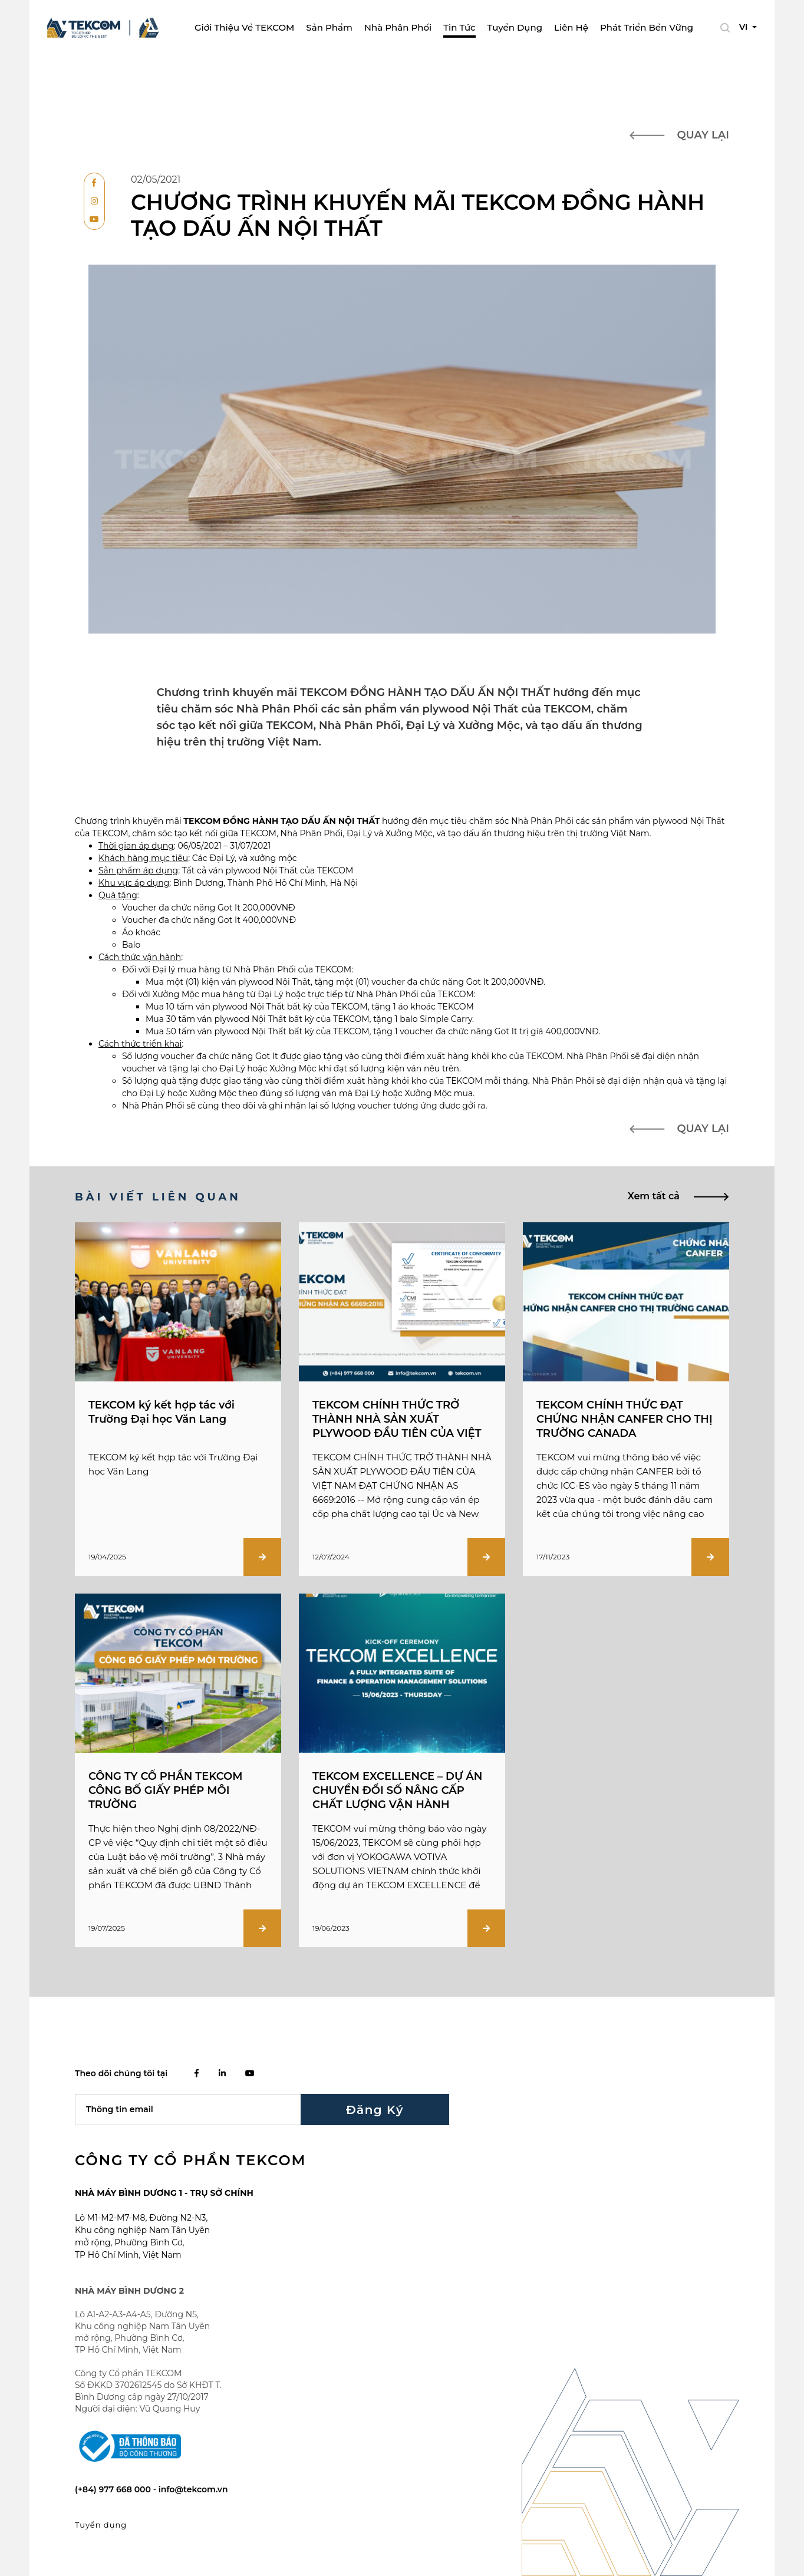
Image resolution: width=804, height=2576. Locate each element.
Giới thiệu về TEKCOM (244, 27)
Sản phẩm (329, 27)
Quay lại (679, 134)
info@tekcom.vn (193, 2489)
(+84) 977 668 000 (114, 2489)
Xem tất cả (678, 1196)
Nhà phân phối (397, 27)
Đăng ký (375, 2109)
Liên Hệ (571, 27)
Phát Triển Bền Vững (646, 27)
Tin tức (459, 27)
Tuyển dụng (514, 27)
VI (744, 27)
